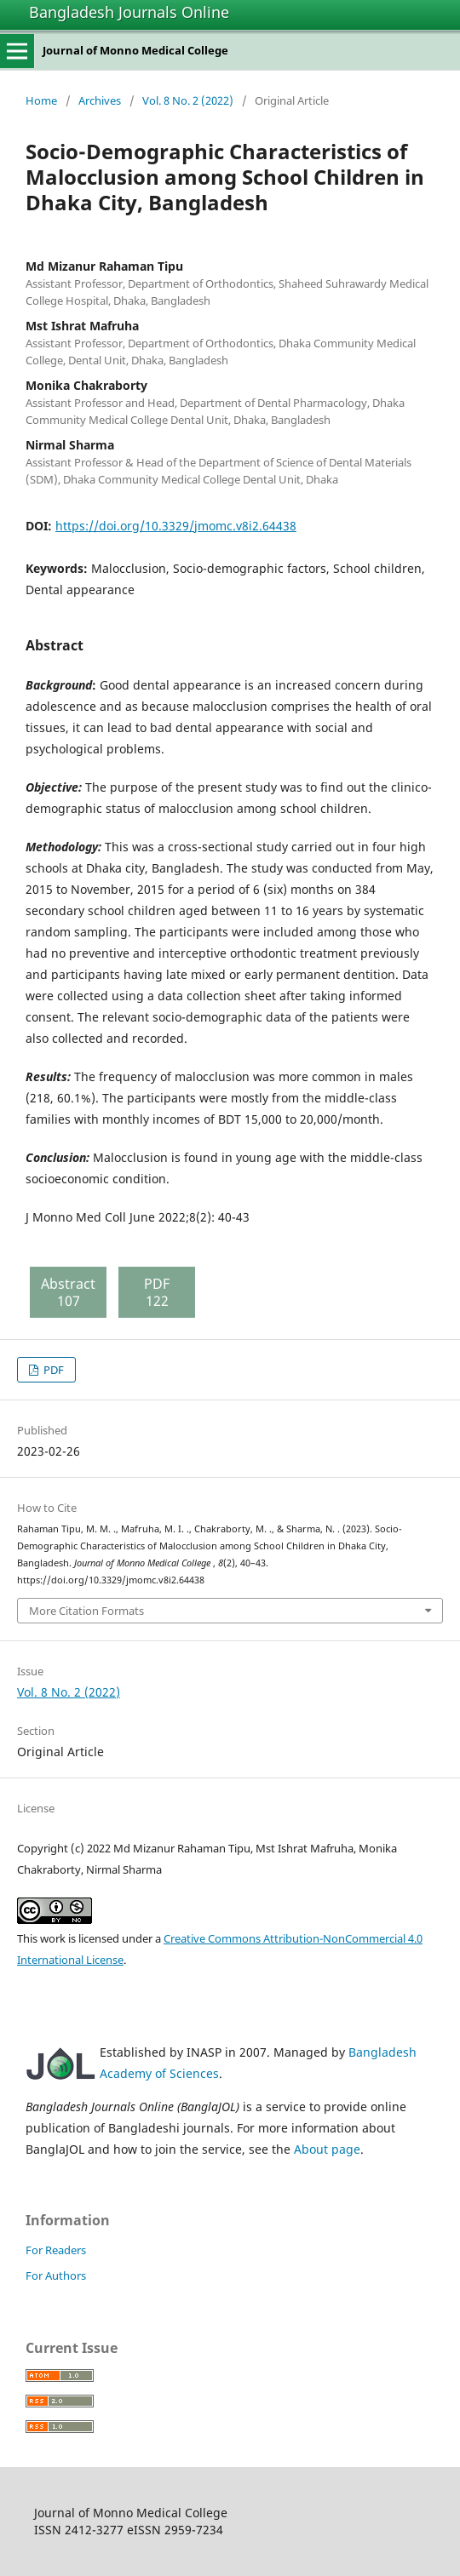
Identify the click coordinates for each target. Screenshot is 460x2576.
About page (327, 2149)
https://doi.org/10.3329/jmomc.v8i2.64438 (175, 526)
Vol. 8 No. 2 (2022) (187, 100)
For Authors (56, 2275)
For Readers (56, 2250)
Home (41, 100)
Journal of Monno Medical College (135, 50)
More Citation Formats (86, 1610)
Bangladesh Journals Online (129, 12)
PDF (52, 1369)
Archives (99, 100)
